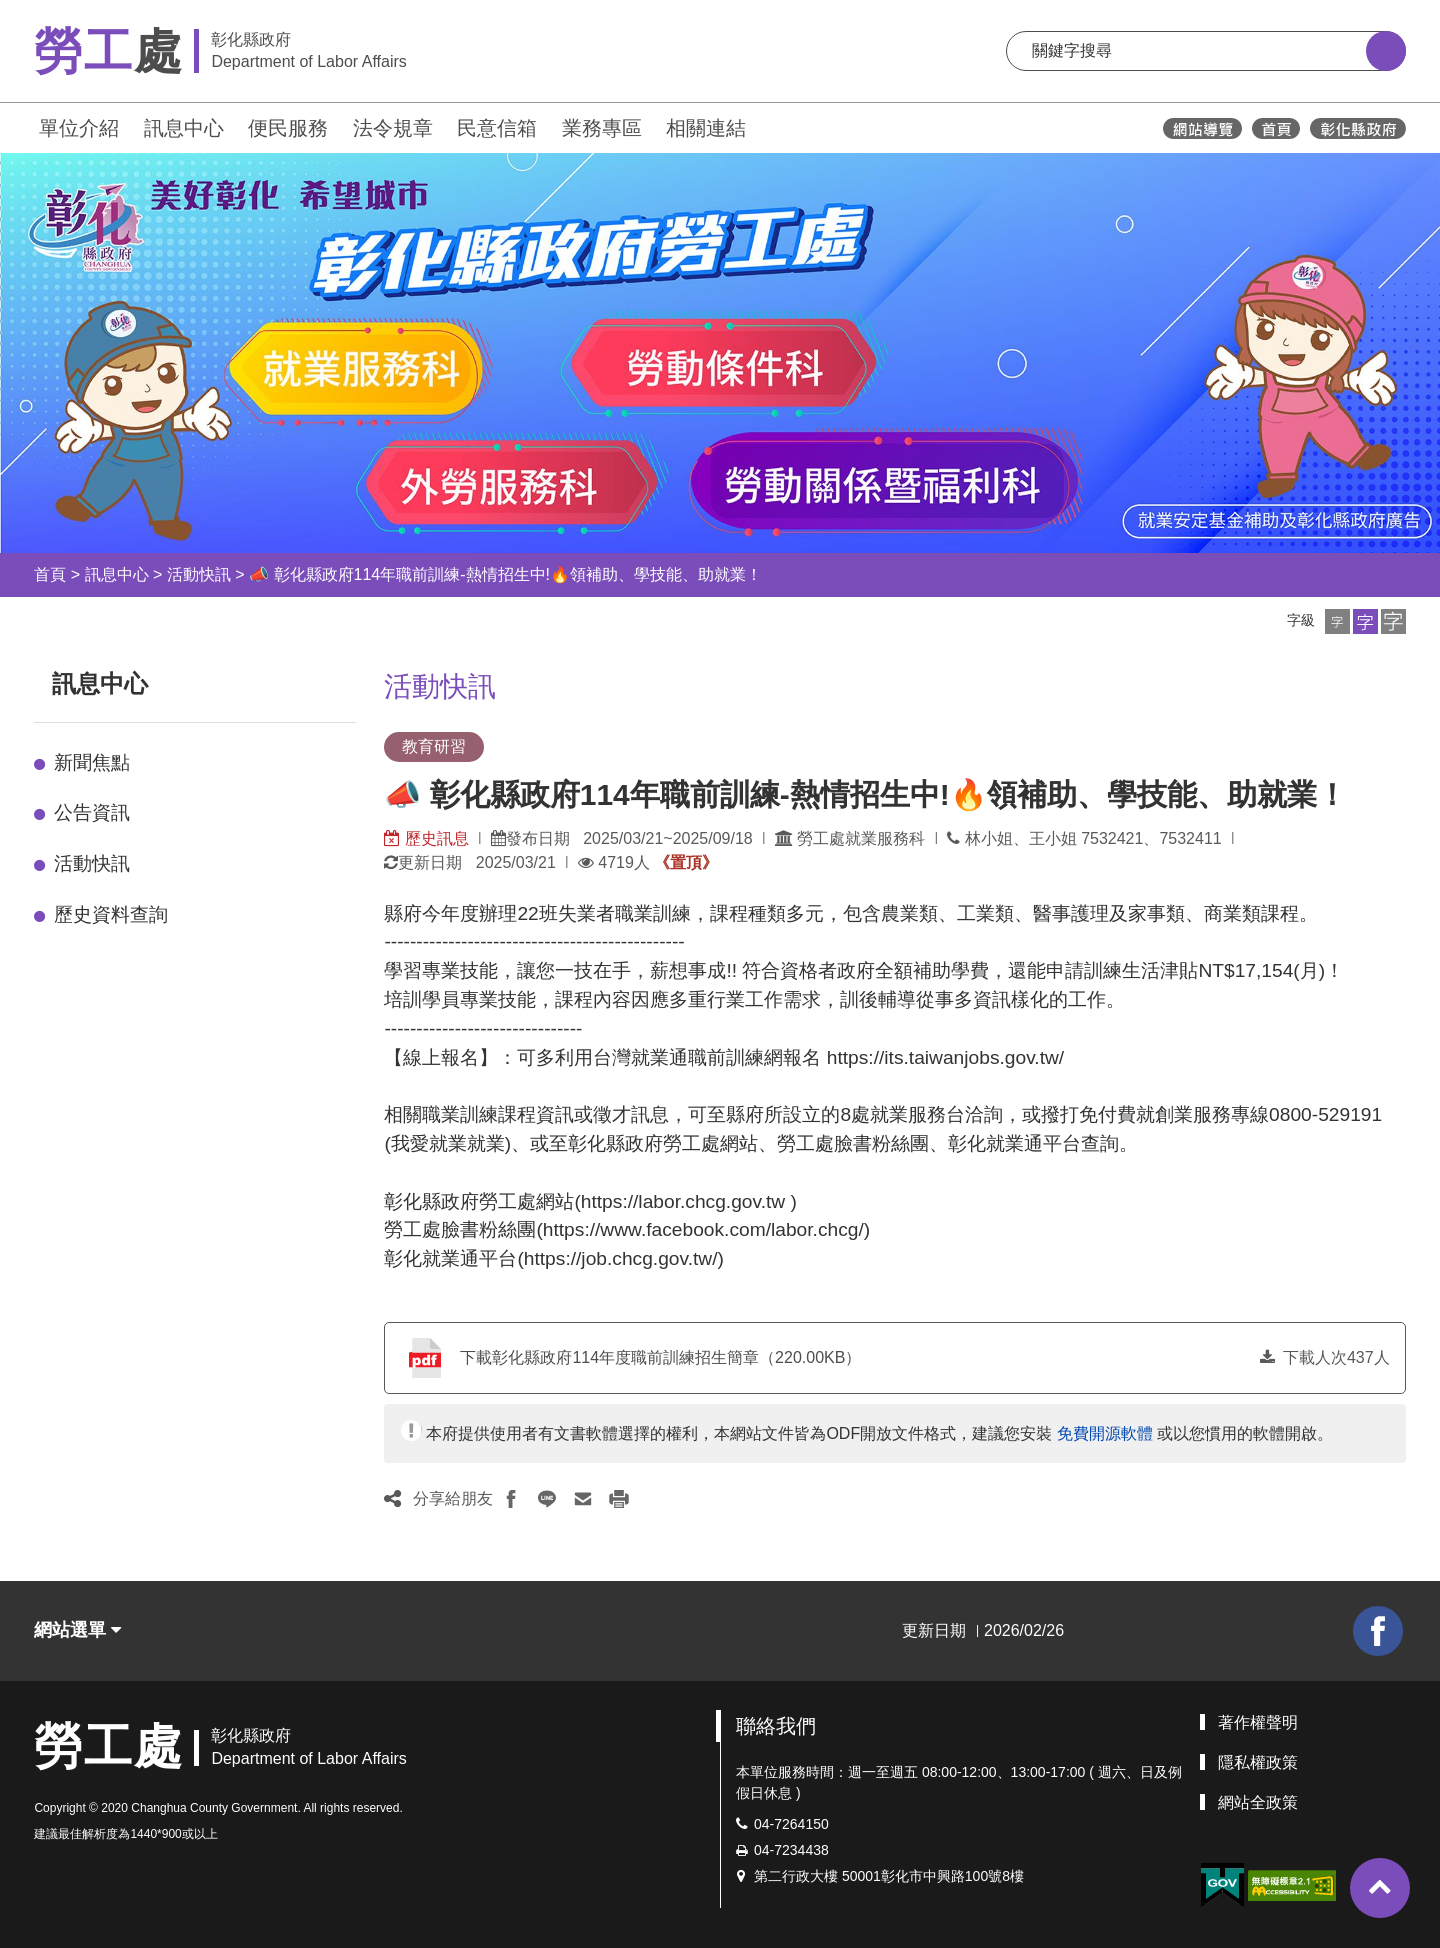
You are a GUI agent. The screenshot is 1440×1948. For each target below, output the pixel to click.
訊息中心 (184, 128)
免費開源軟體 (1105, 1433)
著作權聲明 (1258, 1722)
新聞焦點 (92, 762)
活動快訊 (199, 574)
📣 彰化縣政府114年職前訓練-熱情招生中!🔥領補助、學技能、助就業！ (505, 574)
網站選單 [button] (77, 1630)
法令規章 (393, 128)
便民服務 (288, 128)
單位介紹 (79, 128)
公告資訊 (92, 812)
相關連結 (706, 128)
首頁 (50, 574)
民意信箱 (497, 128)
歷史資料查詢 (111, 914)
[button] (1337, 621)
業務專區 (602, 128)
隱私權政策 (1258, 1762)
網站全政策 (1258, 1802)
